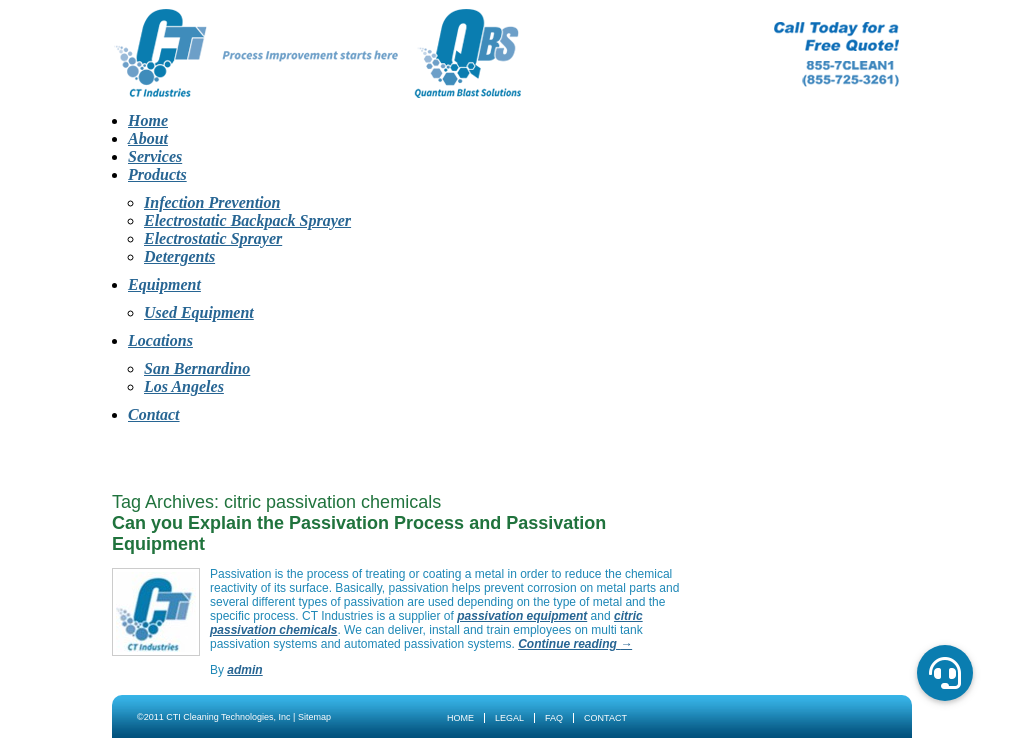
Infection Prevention (212, 202)
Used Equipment (199, 312)
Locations (160, 340)
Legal (509, 718)
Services (155, 156)
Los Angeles (184, 386)
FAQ (554, 718)
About (148, 138)
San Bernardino (197, 368)
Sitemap (314, 717)
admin (244, 670)
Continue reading (575, 644)
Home (148, 120)
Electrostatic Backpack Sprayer (247, 220)
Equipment (164, 284)
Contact (154, 414)
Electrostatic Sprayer (213, 238)
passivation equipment (522, 616)
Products (157, 174)
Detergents (179, 256)
